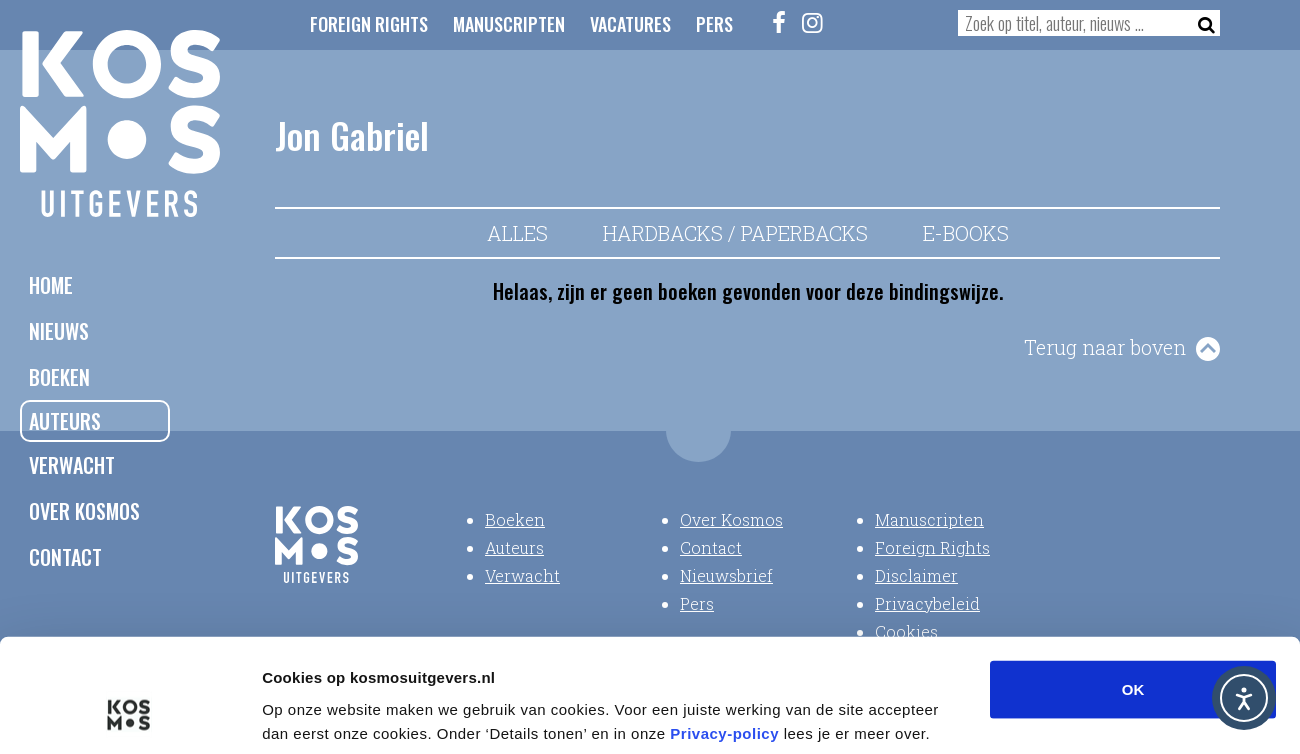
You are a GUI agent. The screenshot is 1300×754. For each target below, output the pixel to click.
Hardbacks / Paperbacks (735, 233)
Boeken (59, 377)
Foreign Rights (369, 24)
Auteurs (65, 421)
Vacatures (630, 24)
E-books (966, 233)
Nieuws (59, 331)
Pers (714, 24)
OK (1133, 589)
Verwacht (72, 465)
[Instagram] (813, 22)
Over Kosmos (84, 511)
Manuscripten (509, 24)
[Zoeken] (1200, 23)
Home (51, 285)
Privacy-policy (724, 633)
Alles (517, 233)
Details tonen (1080, 714)
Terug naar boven (1105, 347)
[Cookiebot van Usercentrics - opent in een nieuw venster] (129, 715)
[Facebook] (780, 22)
